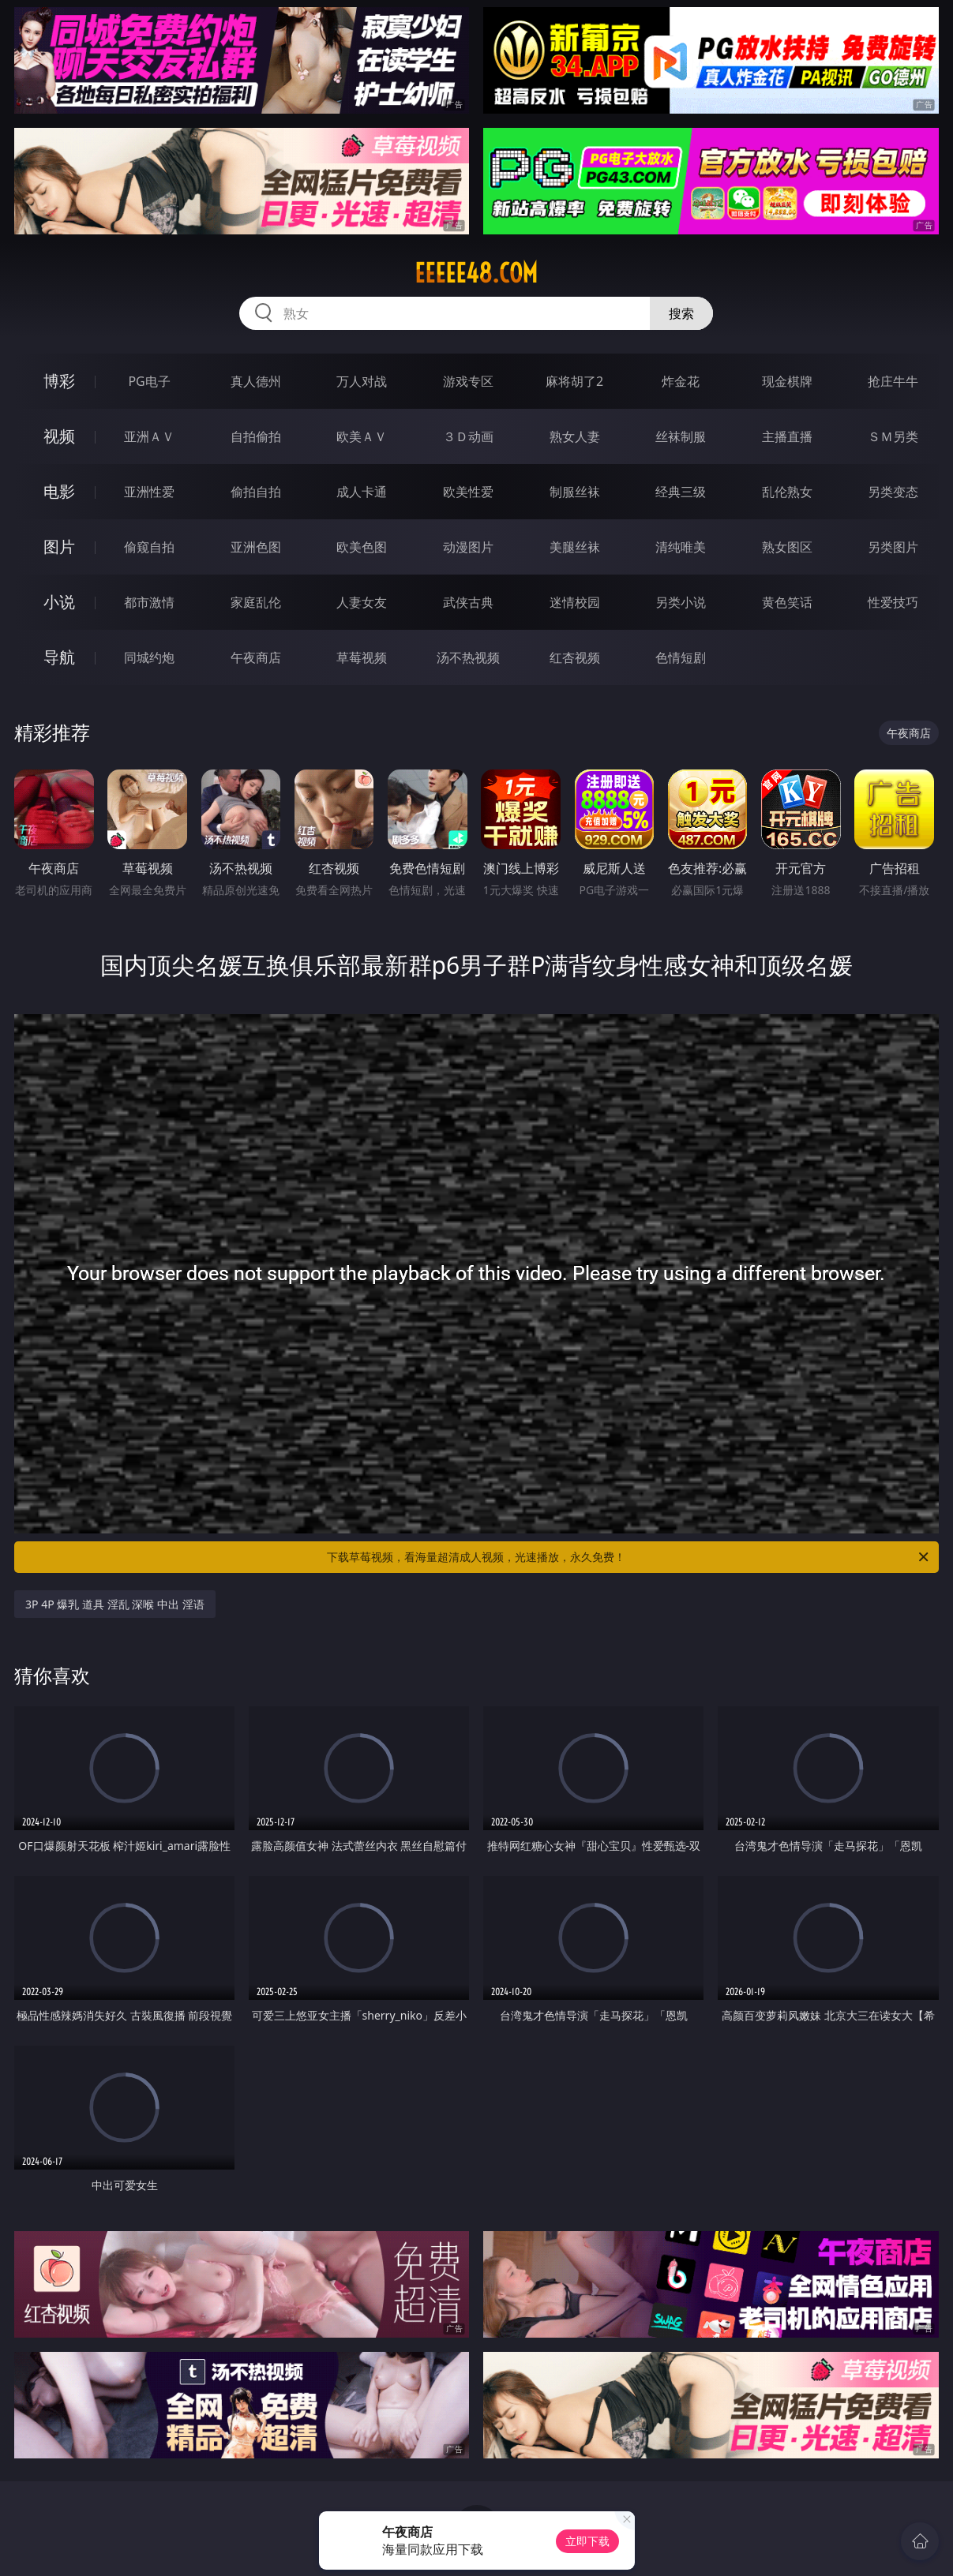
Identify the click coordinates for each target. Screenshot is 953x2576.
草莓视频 (361, 657)
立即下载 (587, 2540)
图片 (59, 546)
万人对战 (361, 381)
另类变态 (893, 491)
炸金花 (681, 381)
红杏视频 (575, 657)
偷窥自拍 (149, 547)
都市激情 (149, 602)
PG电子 (149, 381)
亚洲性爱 (149, 491)
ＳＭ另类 (893, 436)
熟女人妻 (575, 436)
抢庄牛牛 (893, 381)
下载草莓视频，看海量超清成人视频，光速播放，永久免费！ (628, 1557)
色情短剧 (680, 657)
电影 (59, 491)
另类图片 (893, 547)
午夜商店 (256, 657)
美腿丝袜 (575, 547)
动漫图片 (468, 547)
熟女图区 (787, 547)
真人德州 (256, 381)
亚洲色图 (256, 547)
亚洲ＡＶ (149, 436)
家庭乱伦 (256, 602)
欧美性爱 (468, 491)
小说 (59, 601)
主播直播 (787, 436)
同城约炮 (149, 657)
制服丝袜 (575, 491)
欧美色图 (361, 547)
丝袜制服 (680, 436)
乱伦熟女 (787, 491)
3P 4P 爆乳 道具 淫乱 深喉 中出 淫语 (114, 1604)
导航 (59, 657)
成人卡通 (361, 491)
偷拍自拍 (256, 491)
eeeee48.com (476, 273)
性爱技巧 (893, 602)
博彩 (59, 380)
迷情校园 (575, 602)
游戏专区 (468, 381)
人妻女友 (361, 602)
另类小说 (680, 602)
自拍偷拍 (256, 436)
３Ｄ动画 (468, 436)
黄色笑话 (787, 602)
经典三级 (680, 491)
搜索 (681, 313)
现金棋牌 (787, 381)
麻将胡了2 (574, 381)
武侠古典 (468, 602)
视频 (59, 436)
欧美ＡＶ (361, 436)
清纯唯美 (680, 547)
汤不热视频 (468, 657)
